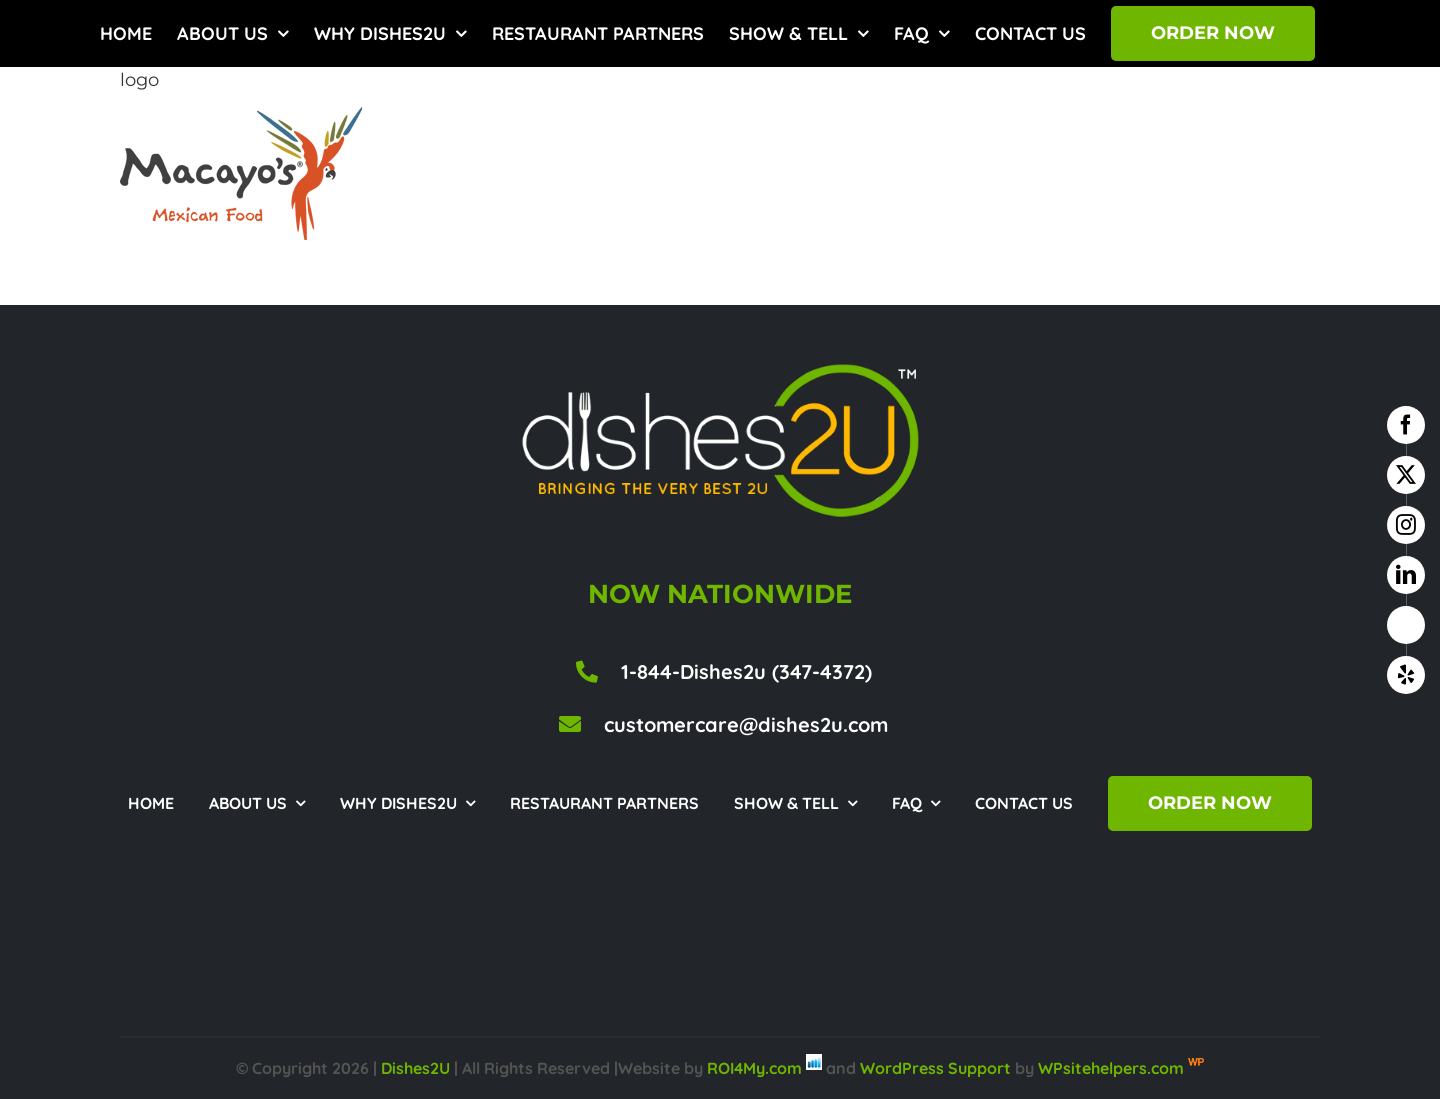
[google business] (1406, 625)
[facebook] (1406, 425)
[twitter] (1406, 475)
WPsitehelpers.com (1113, 1068)
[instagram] (1406, 525)
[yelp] (1406, 675)
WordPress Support (935, 1068)
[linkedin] (1406, 575)
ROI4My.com (754, 1068)
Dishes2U (415, 1068)
